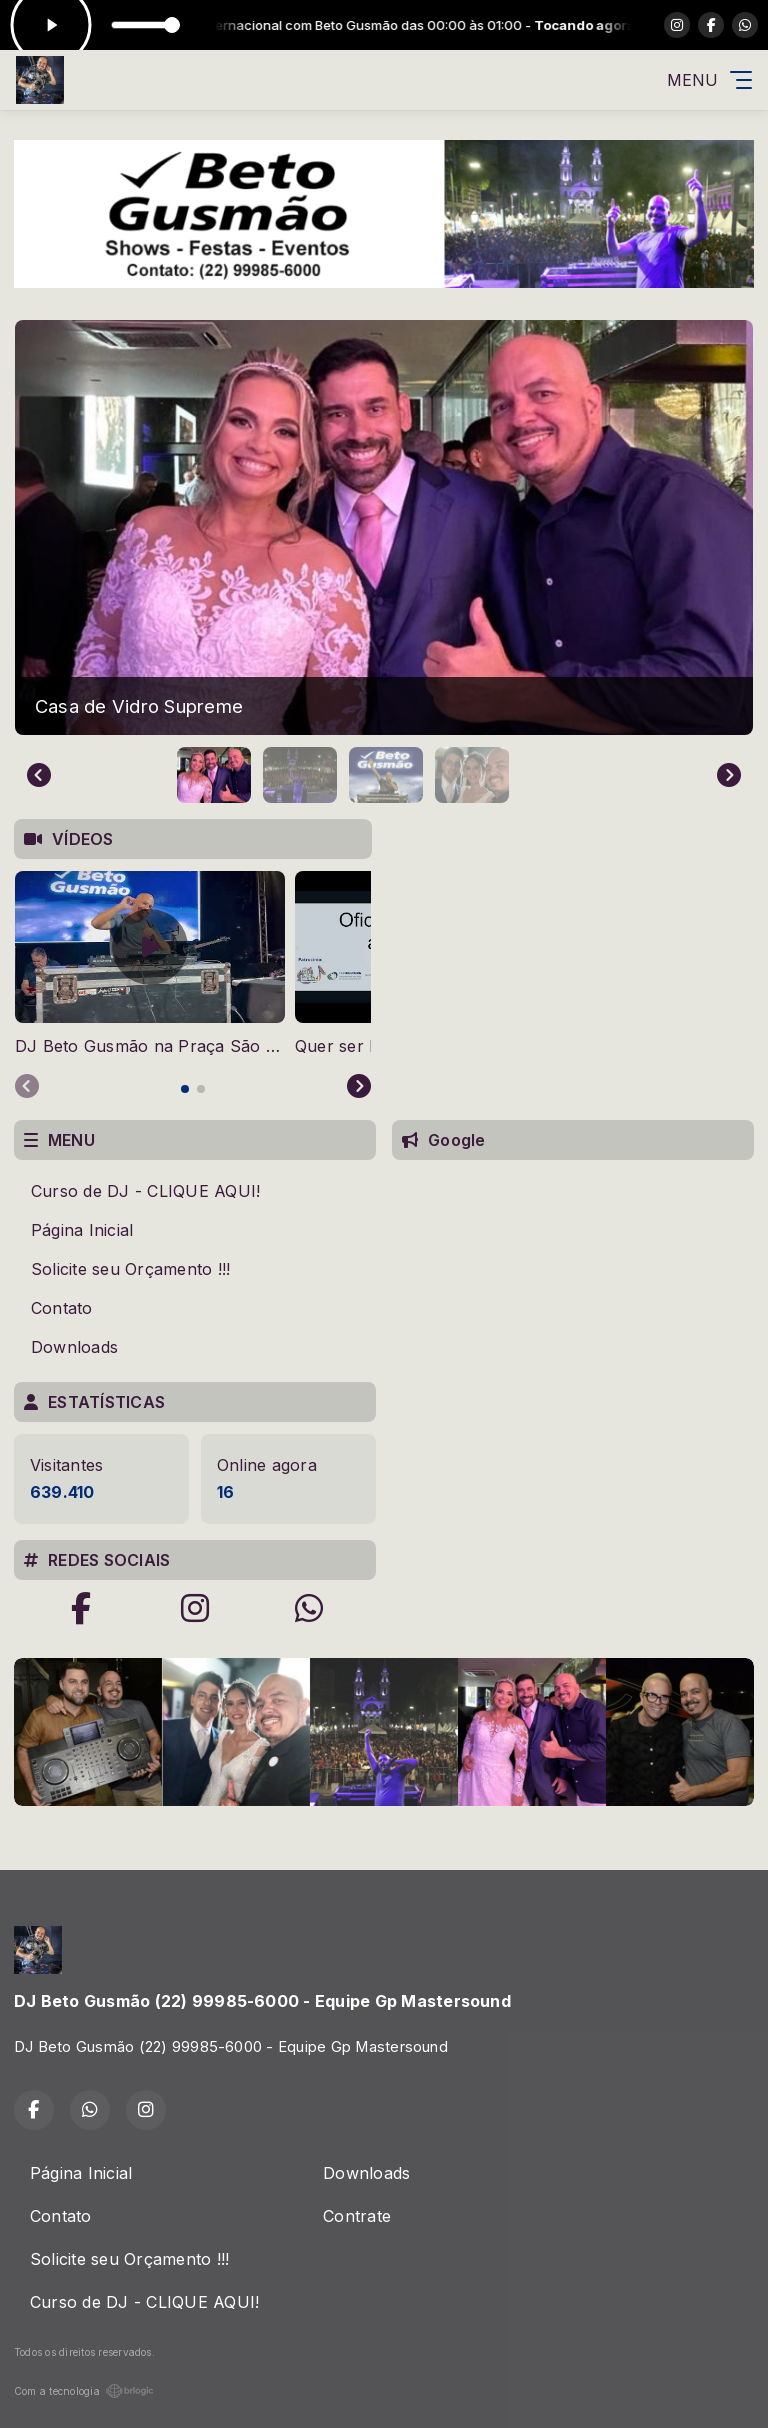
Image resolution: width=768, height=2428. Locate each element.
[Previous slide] (27, 1087)
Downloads (74, 1347)
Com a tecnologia (84, 2391)
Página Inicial (82, 1230)
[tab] (185, 1089)
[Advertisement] (573, 1312)
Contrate (357, 2216)
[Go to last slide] (39, 775)
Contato (62, 1308)
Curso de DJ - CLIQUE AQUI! (145, 1191)
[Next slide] (729, 775)
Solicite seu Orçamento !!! (130, 1269)
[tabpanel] (150, 964)
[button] (214, 775)
